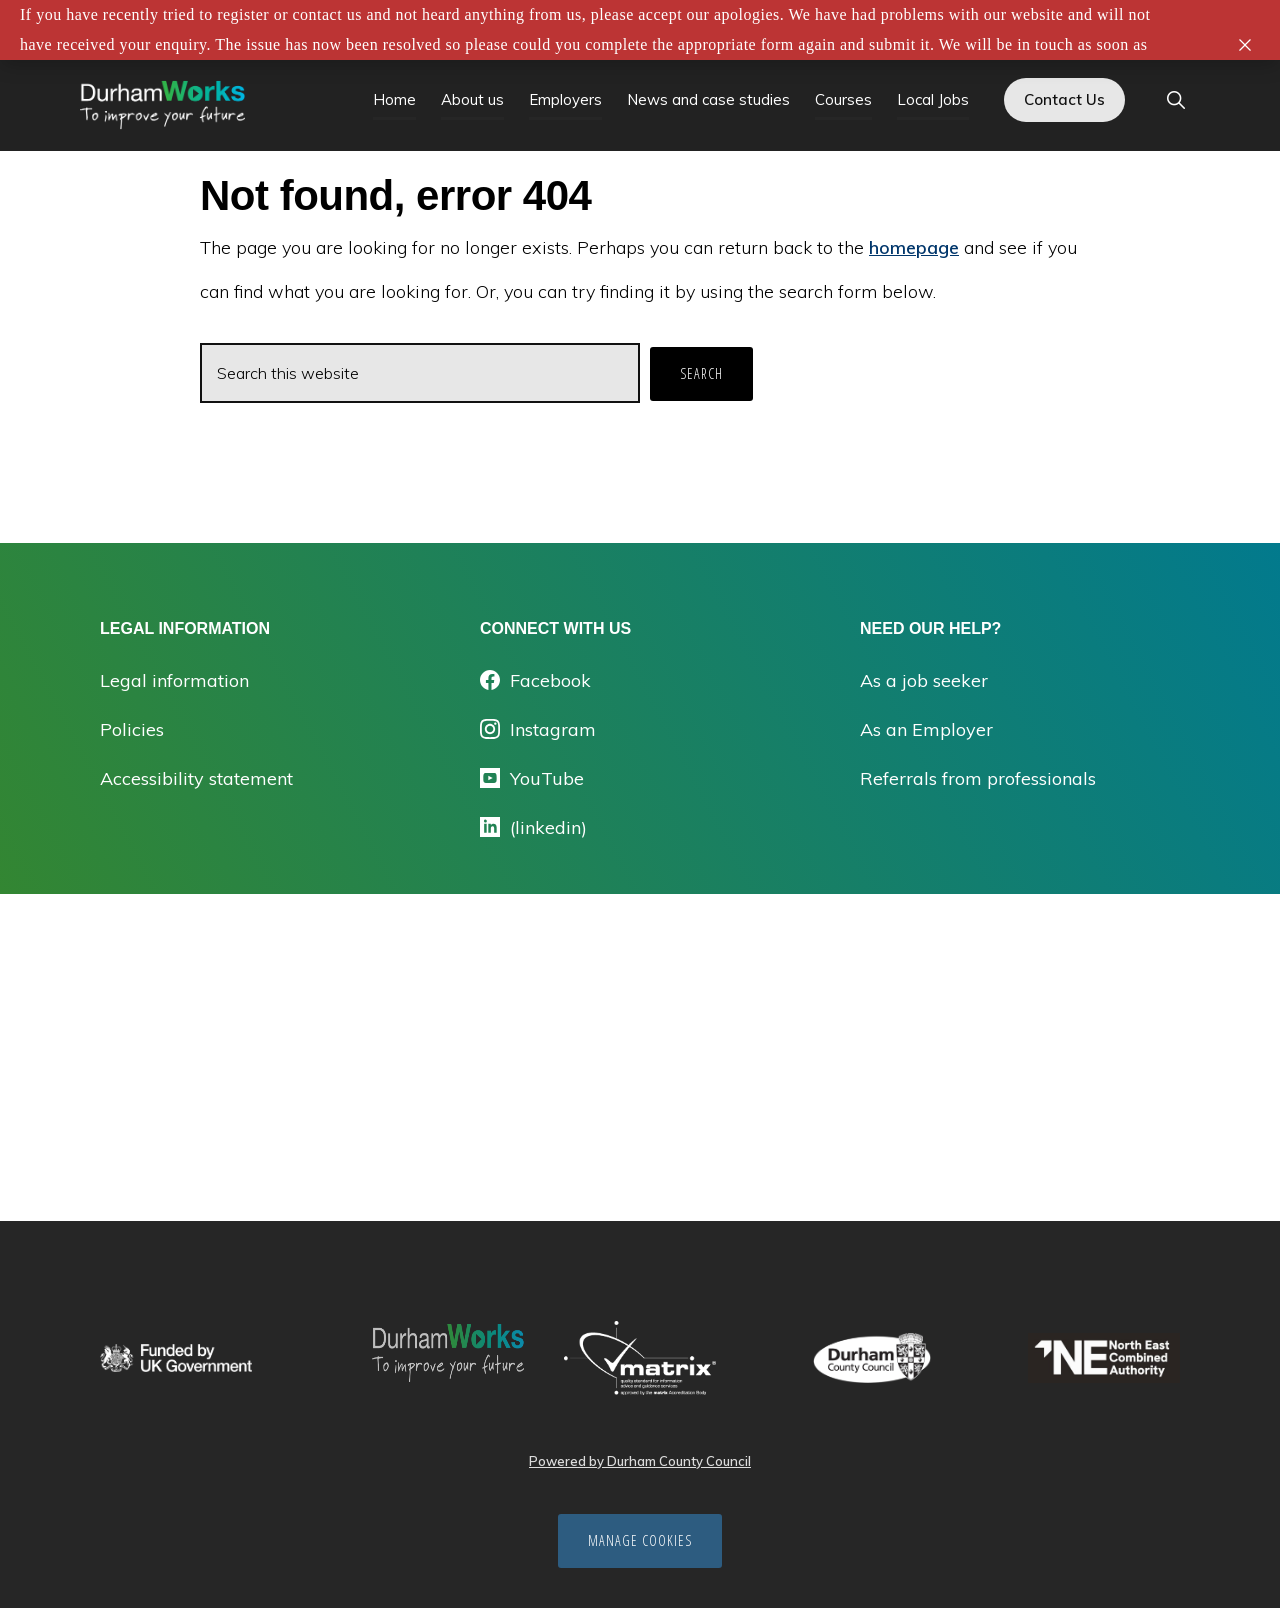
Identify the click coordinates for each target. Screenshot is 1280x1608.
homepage (914, 247)
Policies (132, 729)
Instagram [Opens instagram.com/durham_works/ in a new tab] (538, 729)
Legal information (174, 680)
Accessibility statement (196, 778)
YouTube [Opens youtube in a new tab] (532, 778)
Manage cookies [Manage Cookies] (640, 1540)
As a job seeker (924, 680)
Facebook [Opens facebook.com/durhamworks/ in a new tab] (535, 680)
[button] (1175, 101)
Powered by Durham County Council (640, 1461)
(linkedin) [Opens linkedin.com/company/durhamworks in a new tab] (533, 827)
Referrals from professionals (978, 778)
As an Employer (926, 729)
